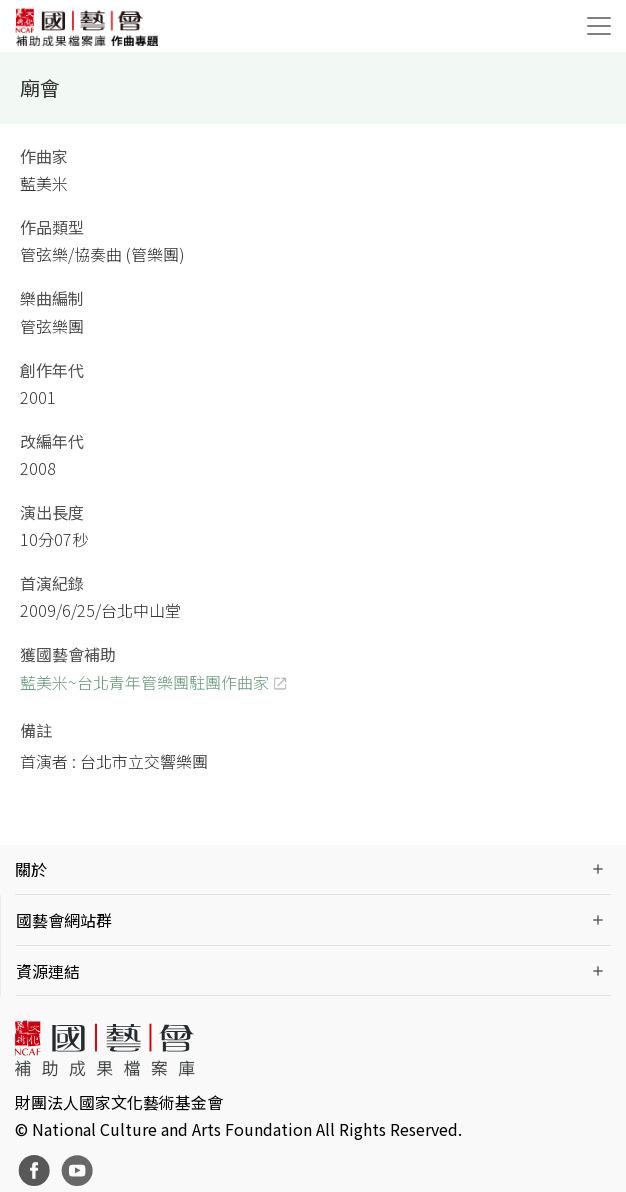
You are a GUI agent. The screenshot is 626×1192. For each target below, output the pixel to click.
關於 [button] (31, 869)
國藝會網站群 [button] (64, 920)
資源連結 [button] (48, 971)
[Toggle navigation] (599, 26)
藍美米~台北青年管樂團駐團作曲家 (144, 682)
